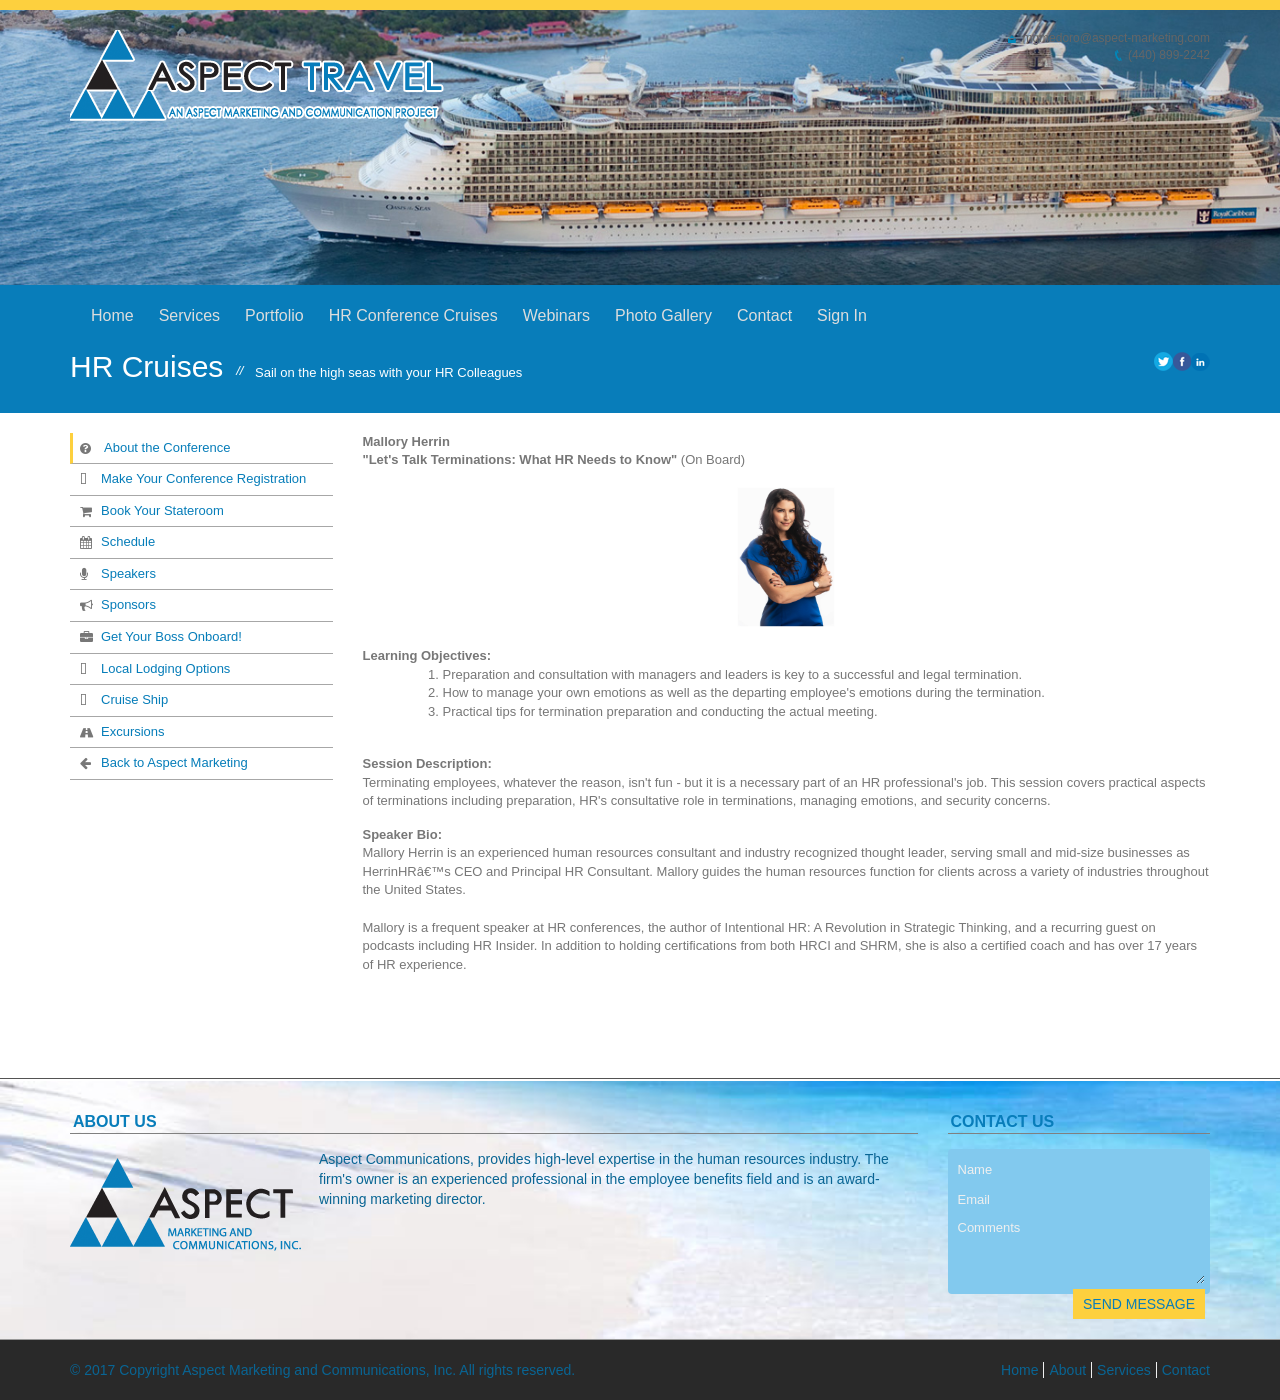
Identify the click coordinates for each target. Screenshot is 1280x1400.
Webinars (556, 315)
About (1067, 1370)
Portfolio (274, 315)
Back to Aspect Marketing (162, 762)
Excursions (120, 731)
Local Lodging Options (153, 668)
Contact (764, 315)
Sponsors (116, 604)
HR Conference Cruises (413, 315)
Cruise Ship (122, 699)
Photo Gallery (663, 315)
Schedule (115, 541)
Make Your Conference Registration (191, 478)
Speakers (116, 573)
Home (112, 315)
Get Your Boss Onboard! (159, 636)
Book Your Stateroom (150, 510)
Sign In (842, 315)
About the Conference (154, 447)
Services (189, 315)
